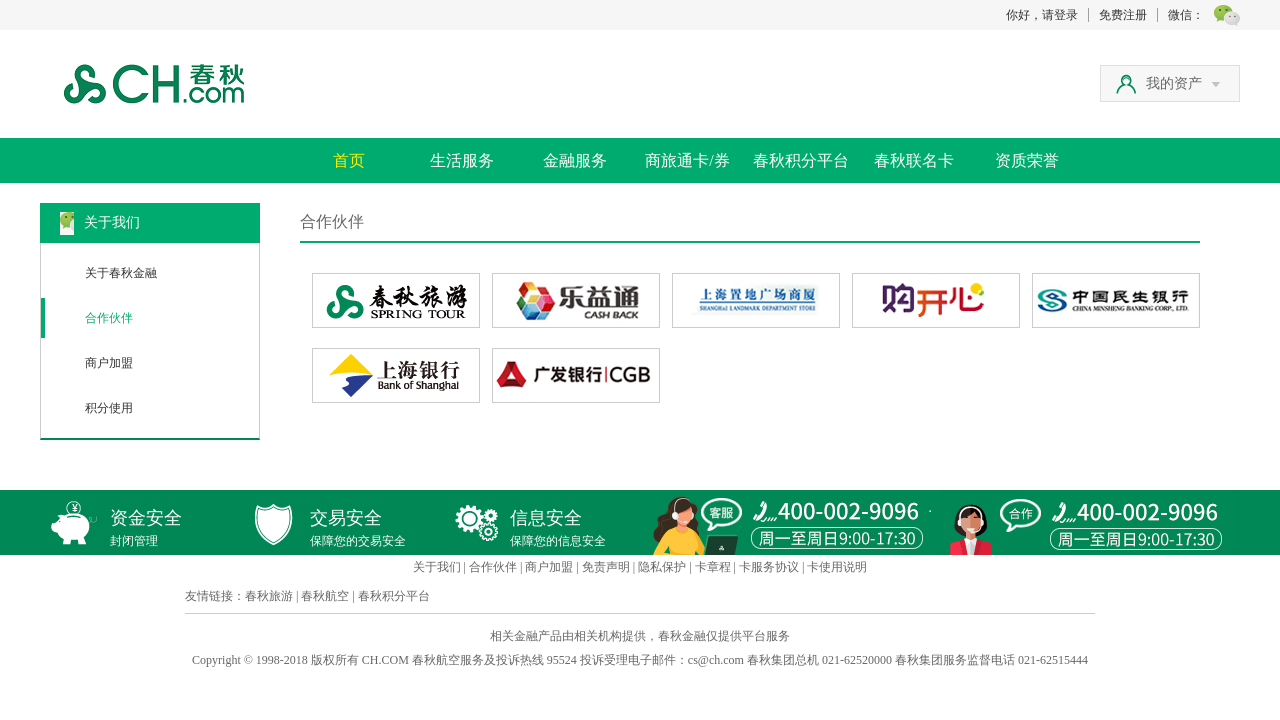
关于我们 (437, 567)
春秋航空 (325, 596)
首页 (349, 160)
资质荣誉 (1027, 160)
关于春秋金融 (121, 273)
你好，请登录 (1042, 15)
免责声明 (606, 567)
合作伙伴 (109, 318)
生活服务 (462, 160)
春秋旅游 (269, 596)
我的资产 (1183, 83)
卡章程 (713, 567)
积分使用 (109, 408)
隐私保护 (662, 567)
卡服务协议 (769, 567)
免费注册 (1123, 15)
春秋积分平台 (801, 160)
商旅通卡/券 (687, 160)
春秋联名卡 (914, 160)
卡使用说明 (837, 567)
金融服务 (575, 160)
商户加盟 (109, 363)
